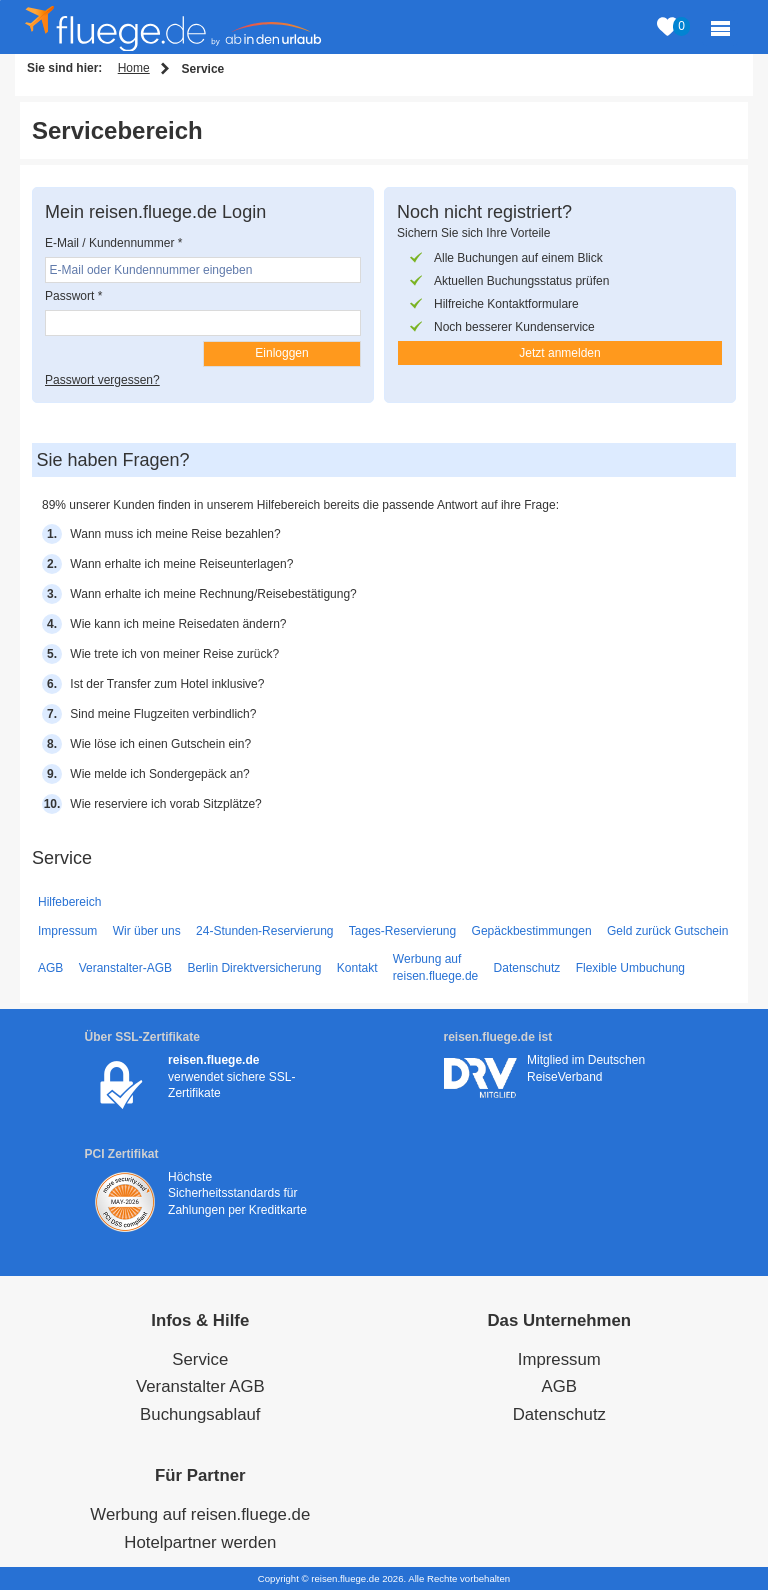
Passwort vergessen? (102, 380)
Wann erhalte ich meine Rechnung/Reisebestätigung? (213, 594)
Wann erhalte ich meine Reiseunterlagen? (181, 564)
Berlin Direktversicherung (254, 968)
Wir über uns (147, 931)
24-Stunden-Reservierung (264, 931)
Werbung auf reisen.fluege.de (435, 967)
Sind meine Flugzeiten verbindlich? (163, 714)
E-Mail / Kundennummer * (113, 243)
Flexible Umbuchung (630, 968)
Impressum (67, 931)
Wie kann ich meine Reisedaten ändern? (178, 624)
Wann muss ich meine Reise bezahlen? (175, 534)
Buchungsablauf (200, 1414)
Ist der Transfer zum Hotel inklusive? (167, 684)
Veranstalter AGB (200, 1386)
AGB (50, 968)
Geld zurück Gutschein (667, 931)
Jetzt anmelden (559, 353)
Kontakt (357, 968)
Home (134, 68)
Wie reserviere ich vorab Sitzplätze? (165, 804)
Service (200, 1359)
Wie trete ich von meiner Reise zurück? (174, 654)
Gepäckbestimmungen (532, 931)
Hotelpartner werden (200, 1542)
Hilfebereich (69, 902)
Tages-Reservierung (402, 931)
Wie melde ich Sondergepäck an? (159, 774)
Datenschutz (527, 968)
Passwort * (73, 296)
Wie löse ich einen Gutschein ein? (160, 744)
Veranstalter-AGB (125, 968)
